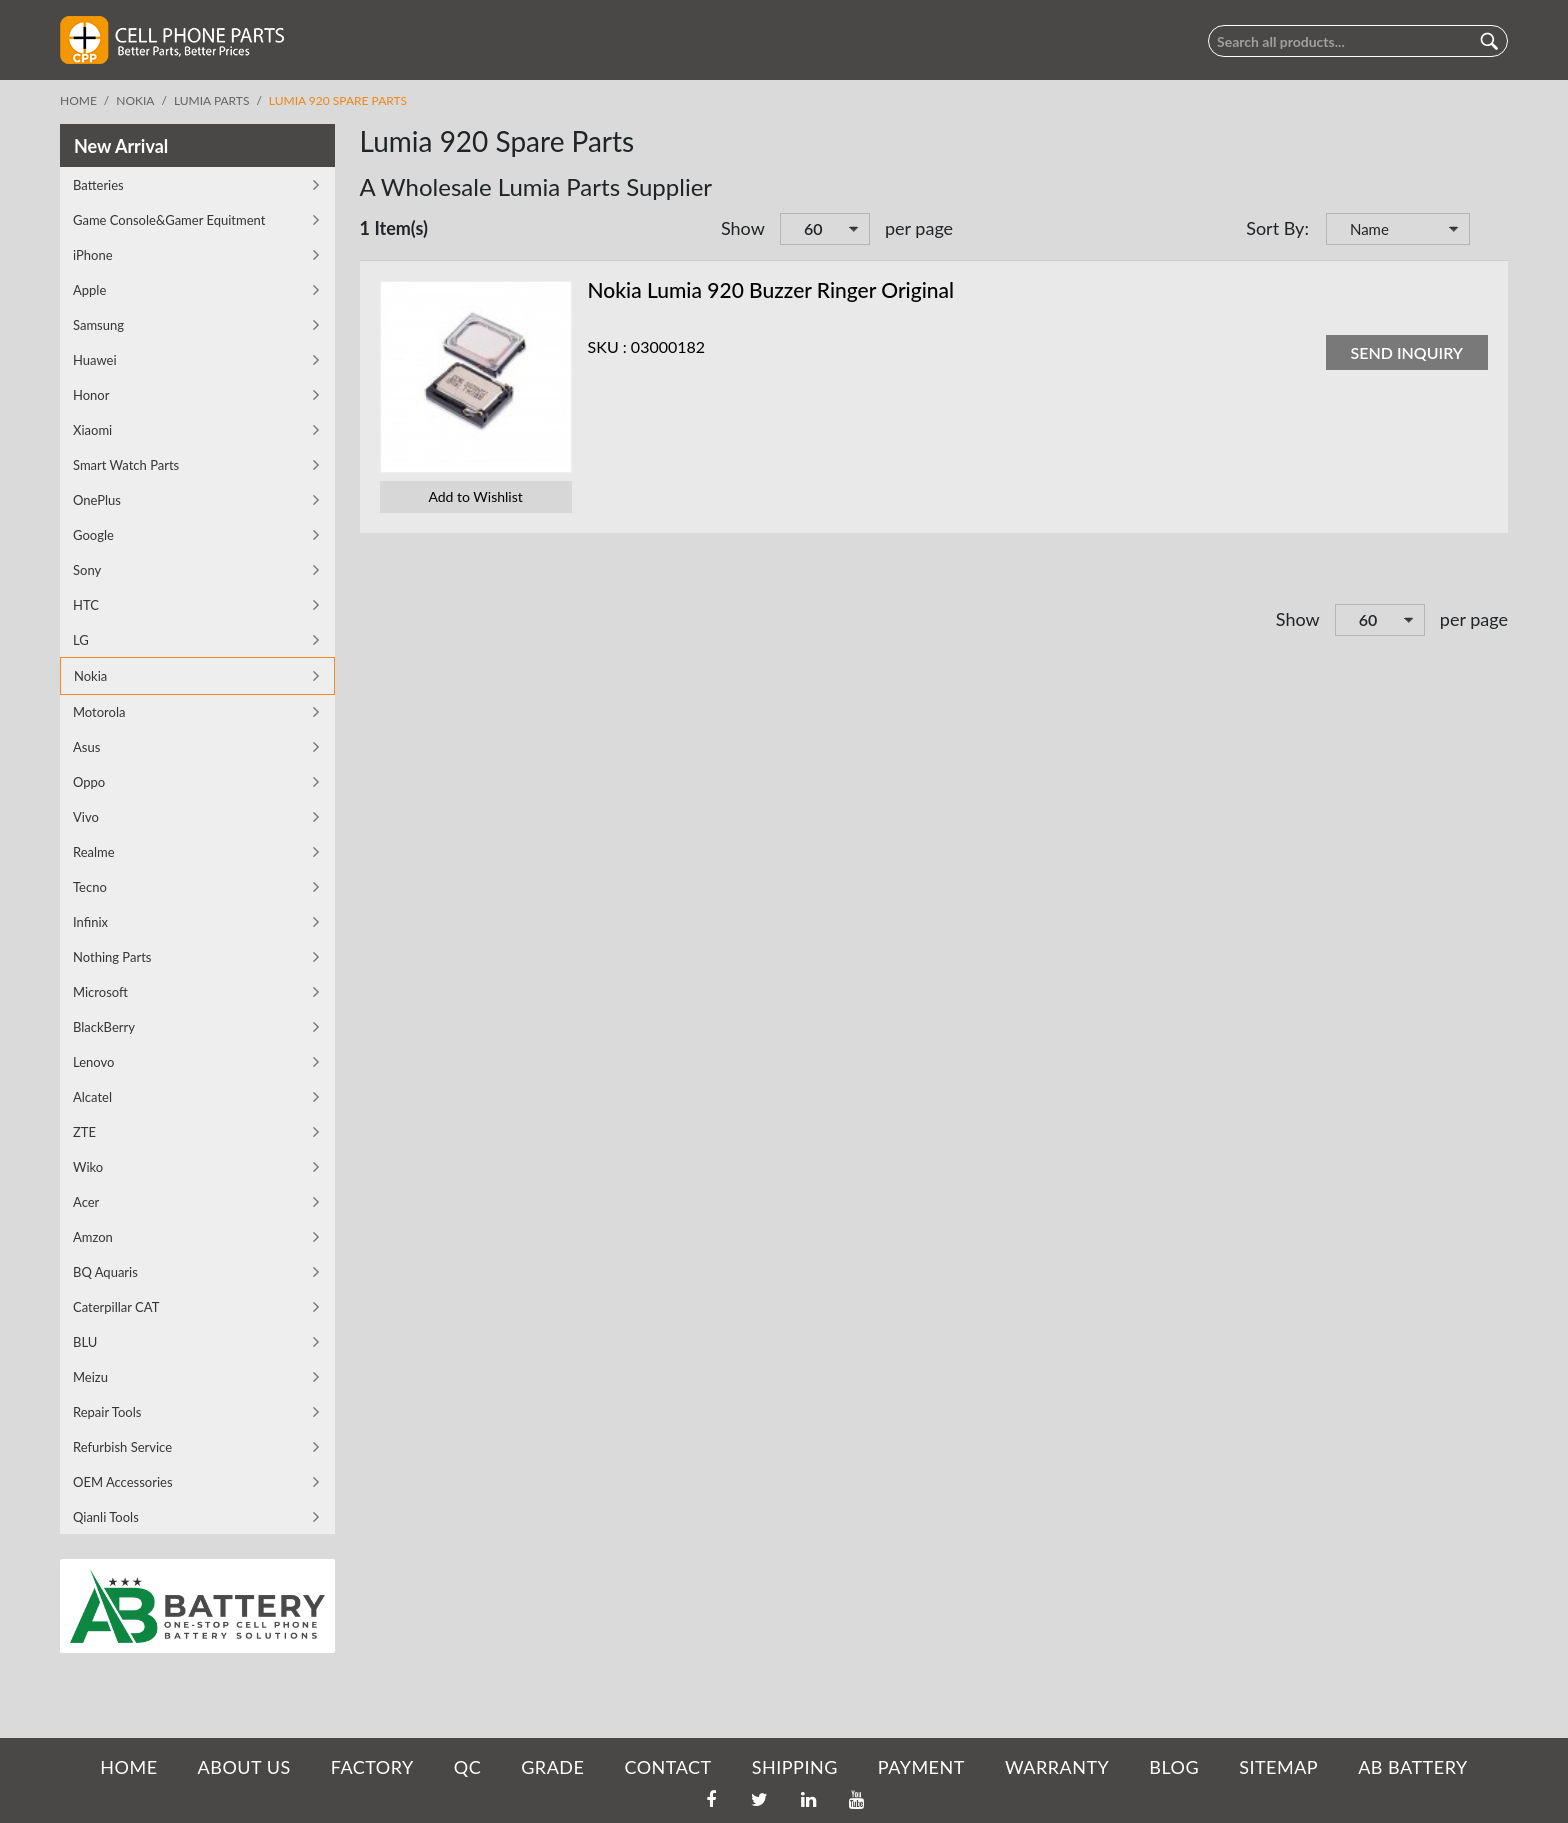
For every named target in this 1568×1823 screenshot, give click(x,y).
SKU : (607, 346)
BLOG (1174, 1767)
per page (919, 228)
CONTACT (667, 1767)
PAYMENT (921, 1767)
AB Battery (1412, 1767)
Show (743, 228)
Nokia (135, 100)
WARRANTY (1057, 1767)
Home (78, 100)
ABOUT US (244, 1767)
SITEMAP (1278, 1767)
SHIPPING (795, 1767)
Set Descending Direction (1488, 231)
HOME (128, 1767)
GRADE (552, 1767)
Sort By (1275, 228)
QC (467, 1767)
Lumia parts (212, 100)
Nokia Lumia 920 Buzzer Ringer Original (771, 289)
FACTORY (372, 1767)
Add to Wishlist (475, 496)
